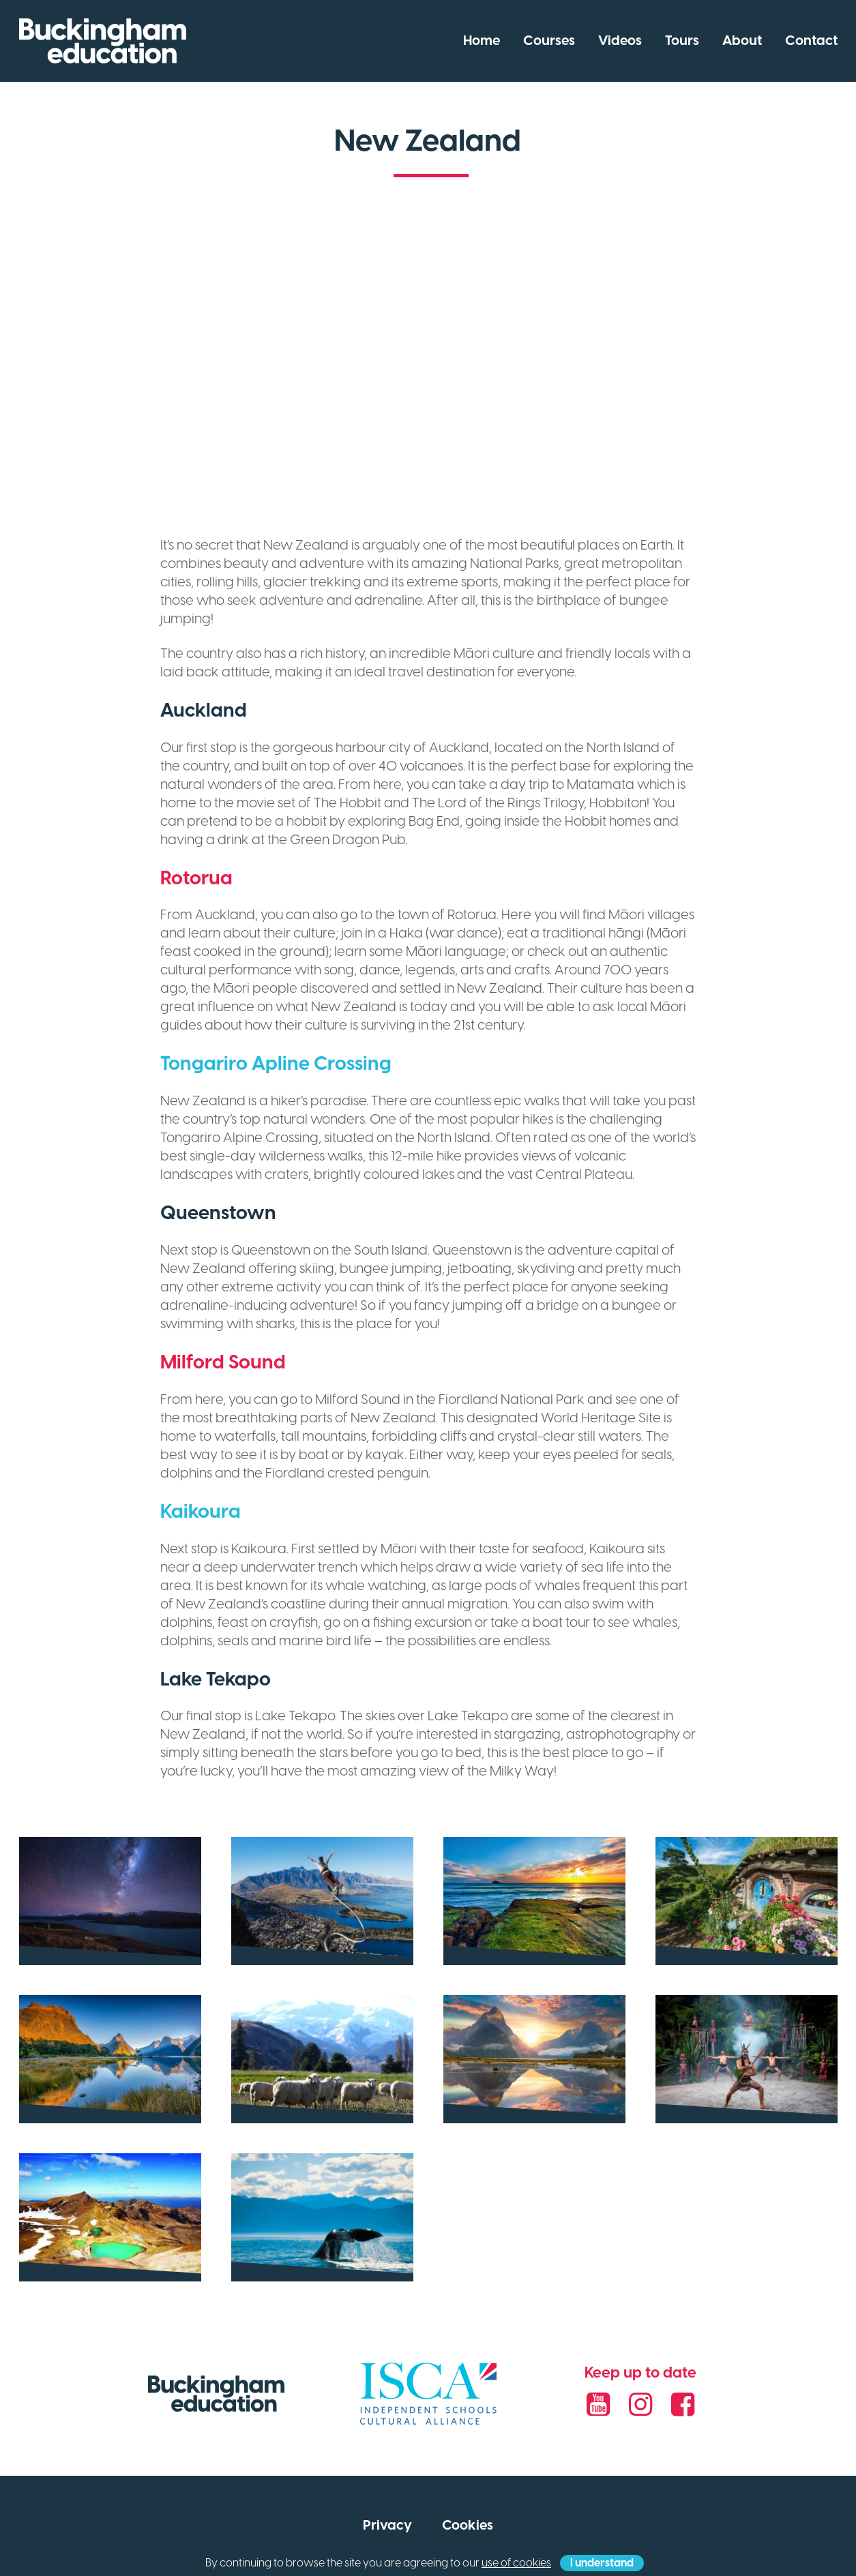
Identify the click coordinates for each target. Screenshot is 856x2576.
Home (481, 40)
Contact (811, 40)
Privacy (387, 2525)
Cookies (468, 2525)
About (742, 40)
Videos (620, 40)
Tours (682, 40)
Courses (549, 40)
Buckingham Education (102, 40)
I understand (602, 2563)
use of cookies (516, 2563)
